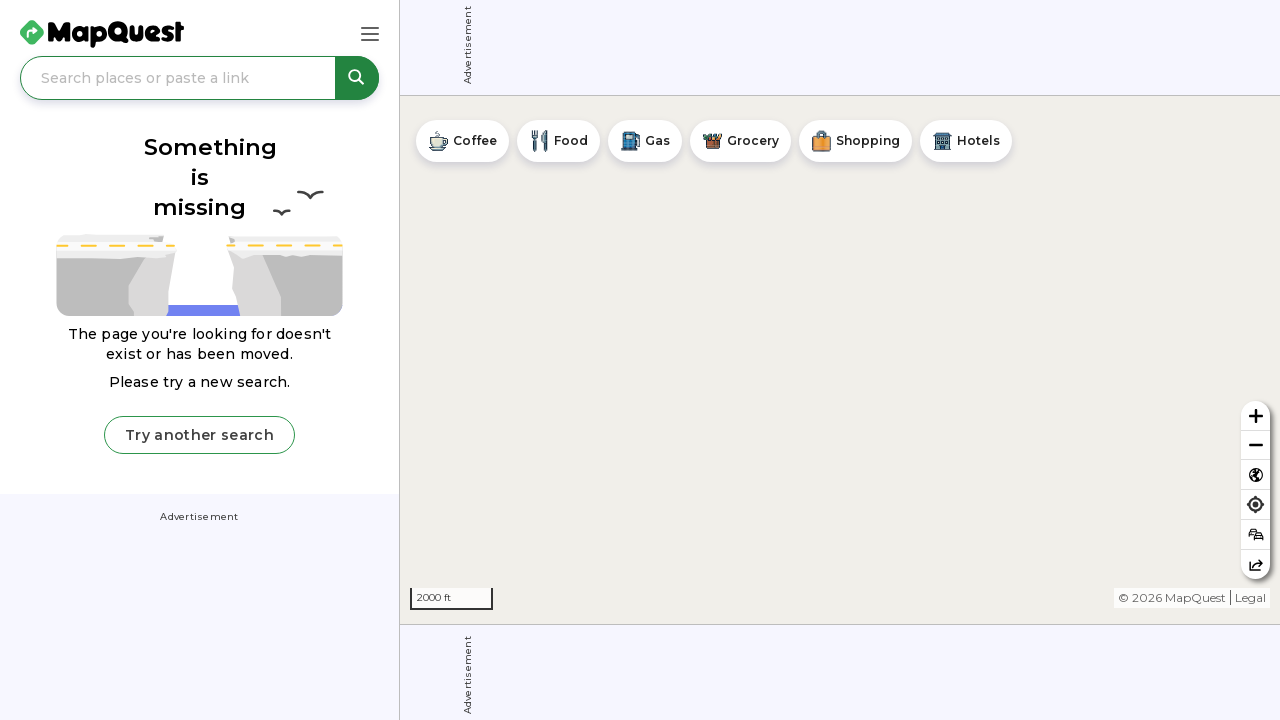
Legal (1250, 597)
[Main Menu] (370, 34)
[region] (840, 360)
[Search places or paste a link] (199, 78)
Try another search (199, 435)
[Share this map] (1255, 564)
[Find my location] (1255, 504)
